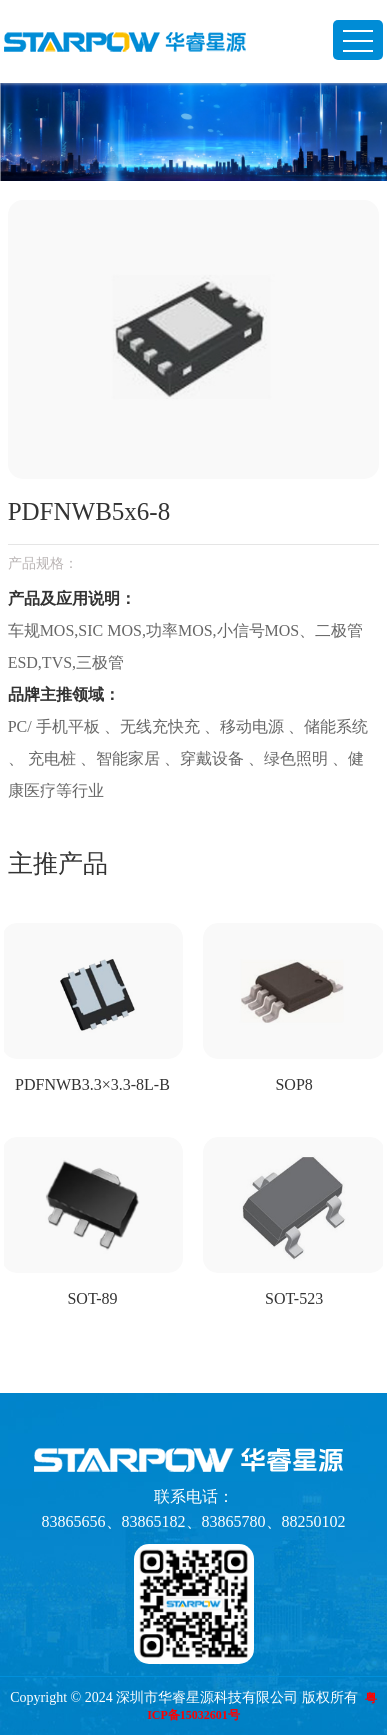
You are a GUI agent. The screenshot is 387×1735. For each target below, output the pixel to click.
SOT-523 (294, 1298)
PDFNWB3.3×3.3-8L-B (92, 1084)
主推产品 (58, 863)
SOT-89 (92, 1298)
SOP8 (293, 1084)
